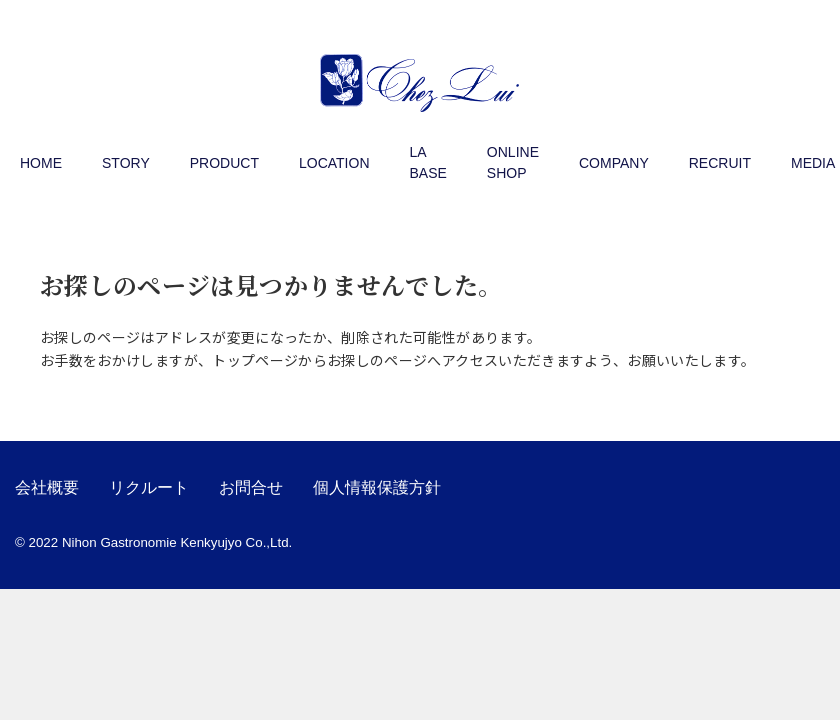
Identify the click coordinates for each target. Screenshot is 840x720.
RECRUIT (720, 163)
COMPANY (614, 163)
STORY (126, 163)
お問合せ (251, 487)
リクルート (149, 487)
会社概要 (47, 487)
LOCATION (334, 163)
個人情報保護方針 (377, 487)
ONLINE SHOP (513, 162)
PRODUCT (224, 163)
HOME (41, 163)
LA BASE (428, 162)
